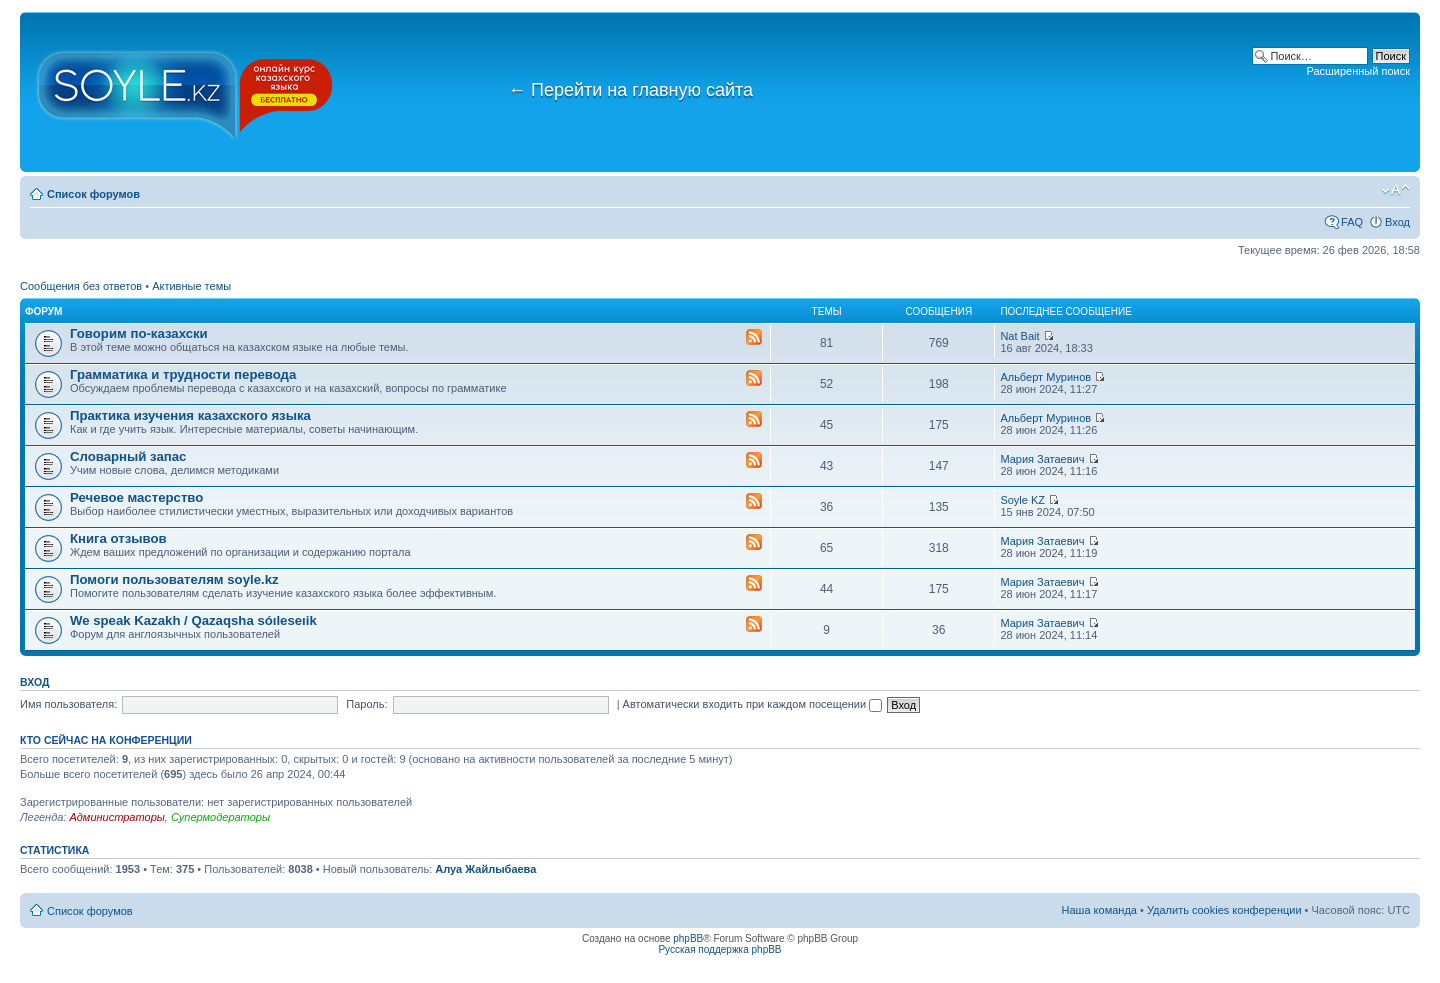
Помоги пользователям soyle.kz (174, 579)
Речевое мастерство (136, 497)
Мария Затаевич (1042, 459)
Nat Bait (1019, 336)
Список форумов (93, 194)
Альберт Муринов (1045, 377)
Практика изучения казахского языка (190, 415)
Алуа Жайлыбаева (485, 869)
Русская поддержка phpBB (719, 949)
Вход (1397, 222)
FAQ (1352, 222)
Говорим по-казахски (139, 333)
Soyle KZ (1022, 500)
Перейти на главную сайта (630, 90)
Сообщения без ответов (81, 286)
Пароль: (366, 704)
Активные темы (191, 286)
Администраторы (116, 817)
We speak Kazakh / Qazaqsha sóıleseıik (193, 620)
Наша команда (1099, 910)
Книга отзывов (118, 538)
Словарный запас (128, 456)
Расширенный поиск (1358, 71)
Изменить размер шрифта (1395, 190)
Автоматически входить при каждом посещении (753, 704)
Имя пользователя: (68, 704)
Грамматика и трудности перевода (183, 374)
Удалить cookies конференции (1224, 910)
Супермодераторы (220, 817)
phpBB (688, 938)
